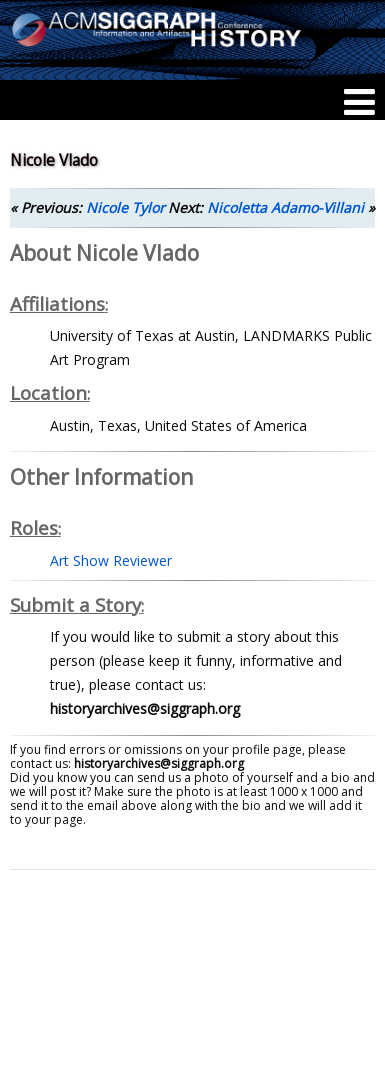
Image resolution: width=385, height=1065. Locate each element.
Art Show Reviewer (111, 560)
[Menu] (359, 102)
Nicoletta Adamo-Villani (285, 207)
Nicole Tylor (125, 207)
